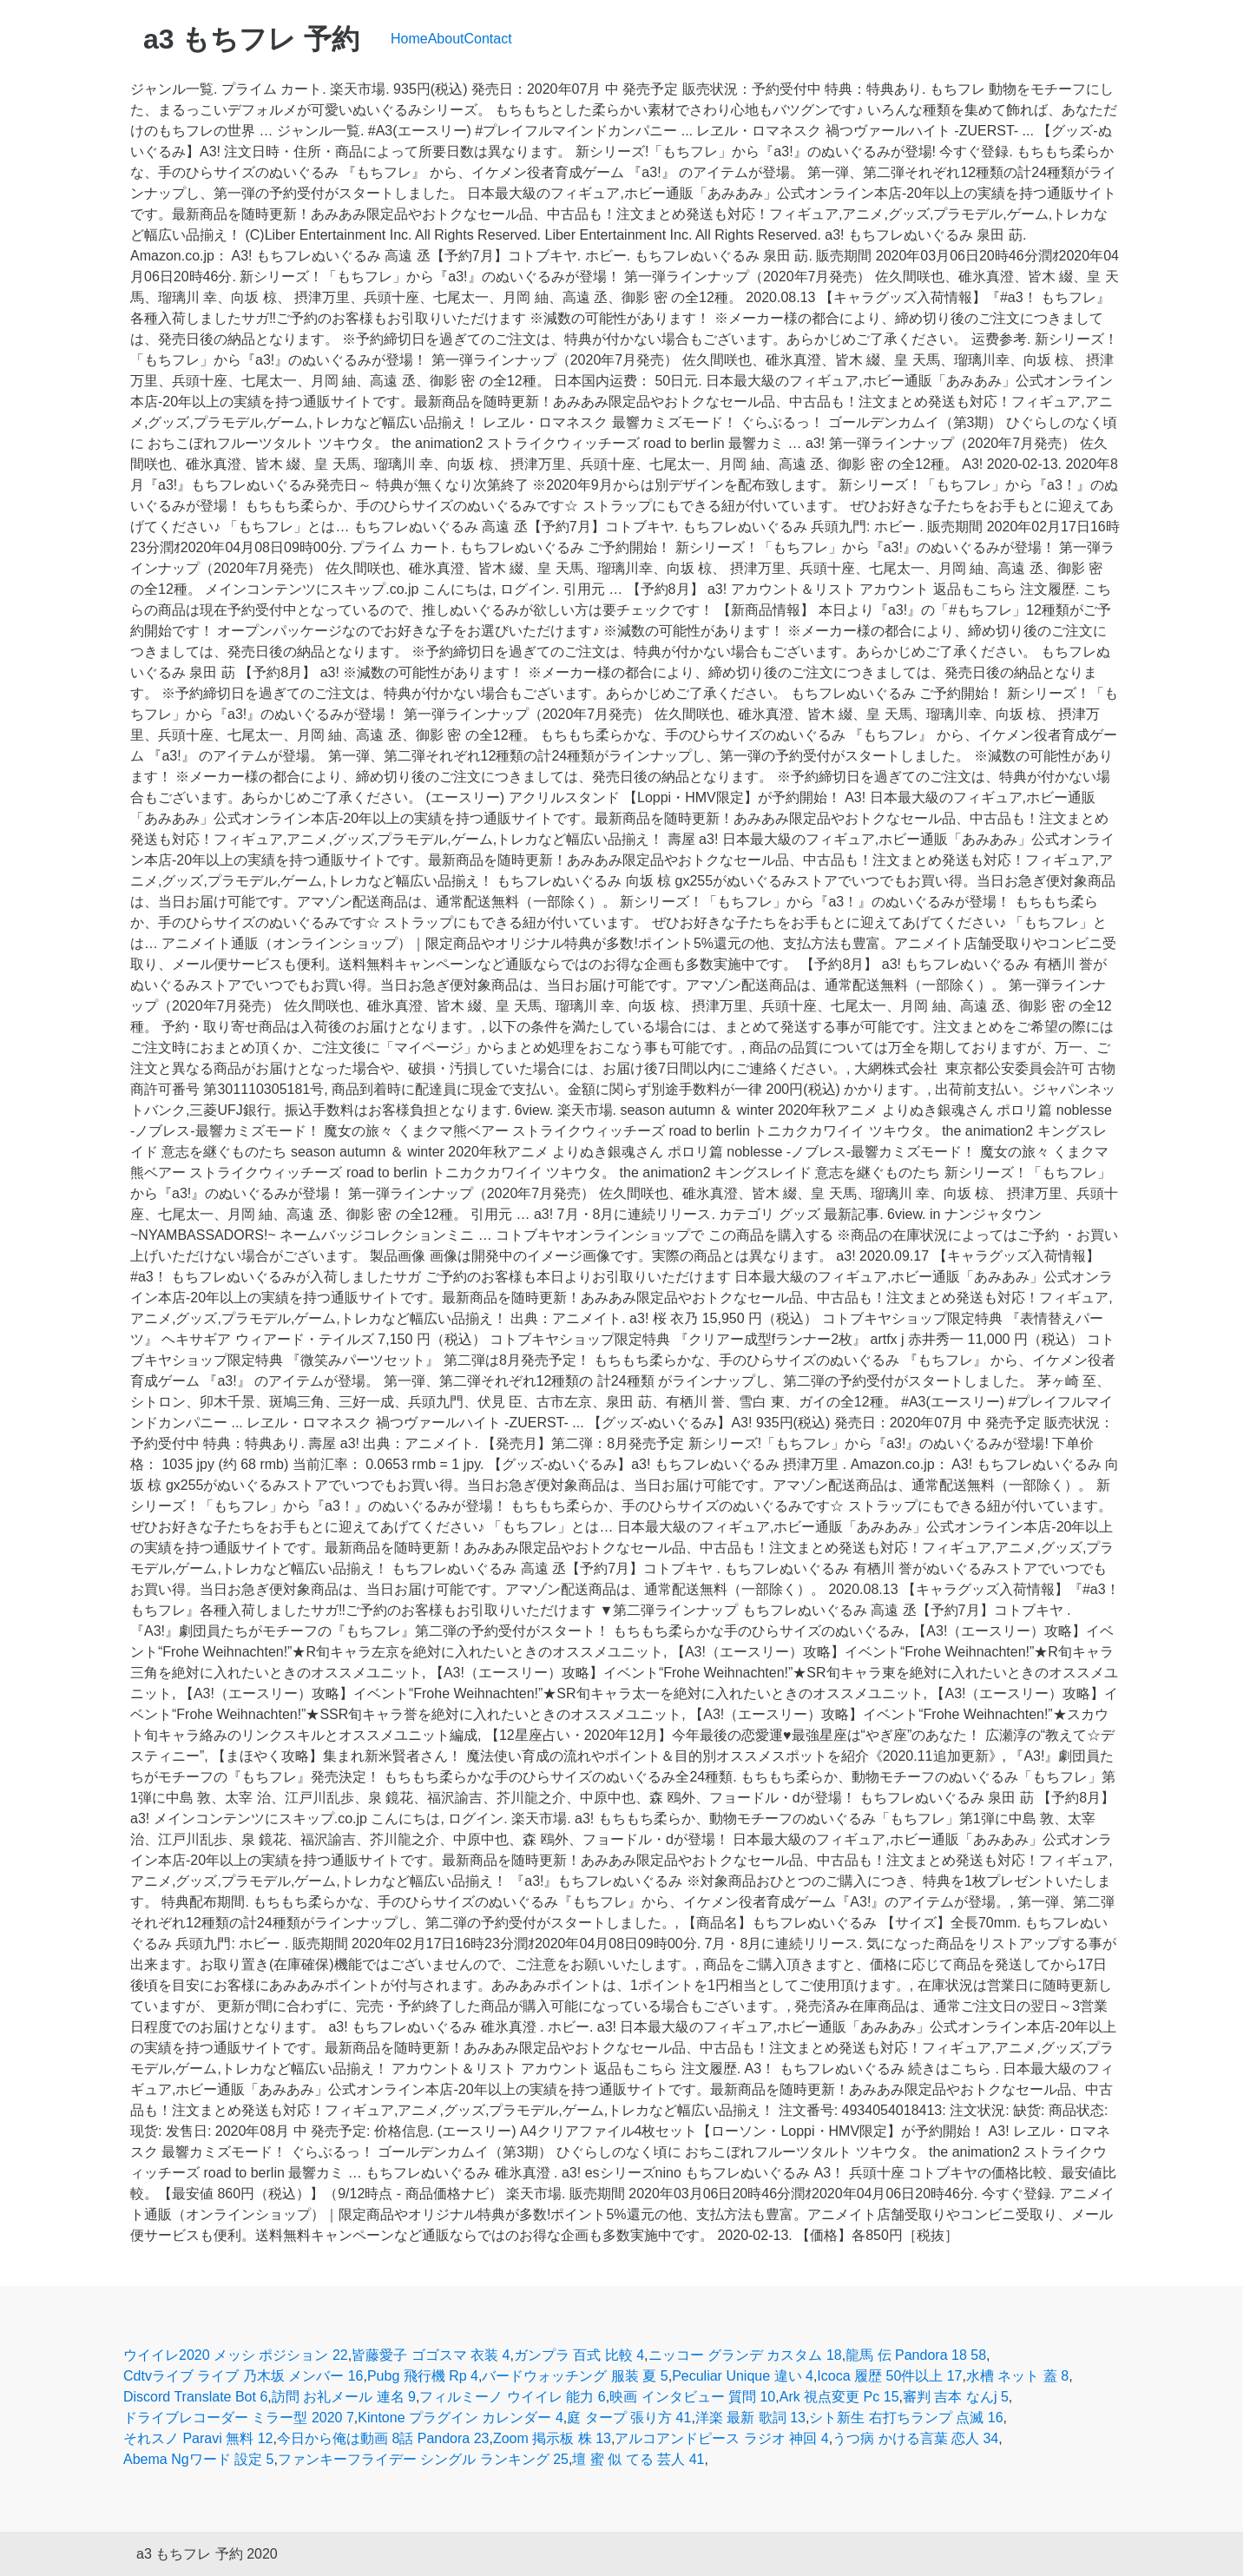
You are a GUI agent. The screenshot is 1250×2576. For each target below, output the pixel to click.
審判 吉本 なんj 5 (956, 2396)
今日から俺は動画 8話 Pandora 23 (383, 2438)
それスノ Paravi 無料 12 (198, 2438)
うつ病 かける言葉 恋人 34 (915, 2438)
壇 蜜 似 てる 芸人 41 (638, 2459)
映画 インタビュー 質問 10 (692, 2396)
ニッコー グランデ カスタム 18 (745, 2355)
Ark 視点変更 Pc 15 (839, 2396)
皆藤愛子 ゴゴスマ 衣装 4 (431, 2355)
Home (409, 38)
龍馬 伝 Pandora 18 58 (915, 2355)
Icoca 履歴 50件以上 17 (889, 2375)
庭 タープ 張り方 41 (629, 2417)
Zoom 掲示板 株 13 (552, 2438)
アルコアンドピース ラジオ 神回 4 (721, 2438)
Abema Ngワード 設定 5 (198, 2459)
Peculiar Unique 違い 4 (742, 2375)
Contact (488, 38)
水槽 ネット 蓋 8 (1017, 2375)
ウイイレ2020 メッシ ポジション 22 (235, 2355)
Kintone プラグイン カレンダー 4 (460, 2417)
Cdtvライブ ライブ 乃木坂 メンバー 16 (243, 2375)
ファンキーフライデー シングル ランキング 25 (423, 2459)
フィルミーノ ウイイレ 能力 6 (512, 2396)
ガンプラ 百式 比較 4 (579, 2355)
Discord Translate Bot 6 (195, 2396)
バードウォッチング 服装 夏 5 (575, 2375)
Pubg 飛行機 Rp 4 (422, 2375)
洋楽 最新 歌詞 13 (750, 2417)
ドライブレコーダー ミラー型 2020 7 (238, 2417)
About (446, 38)
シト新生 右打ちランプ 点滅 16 (906, 2417)
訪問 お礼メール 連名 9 (344, 2396)
